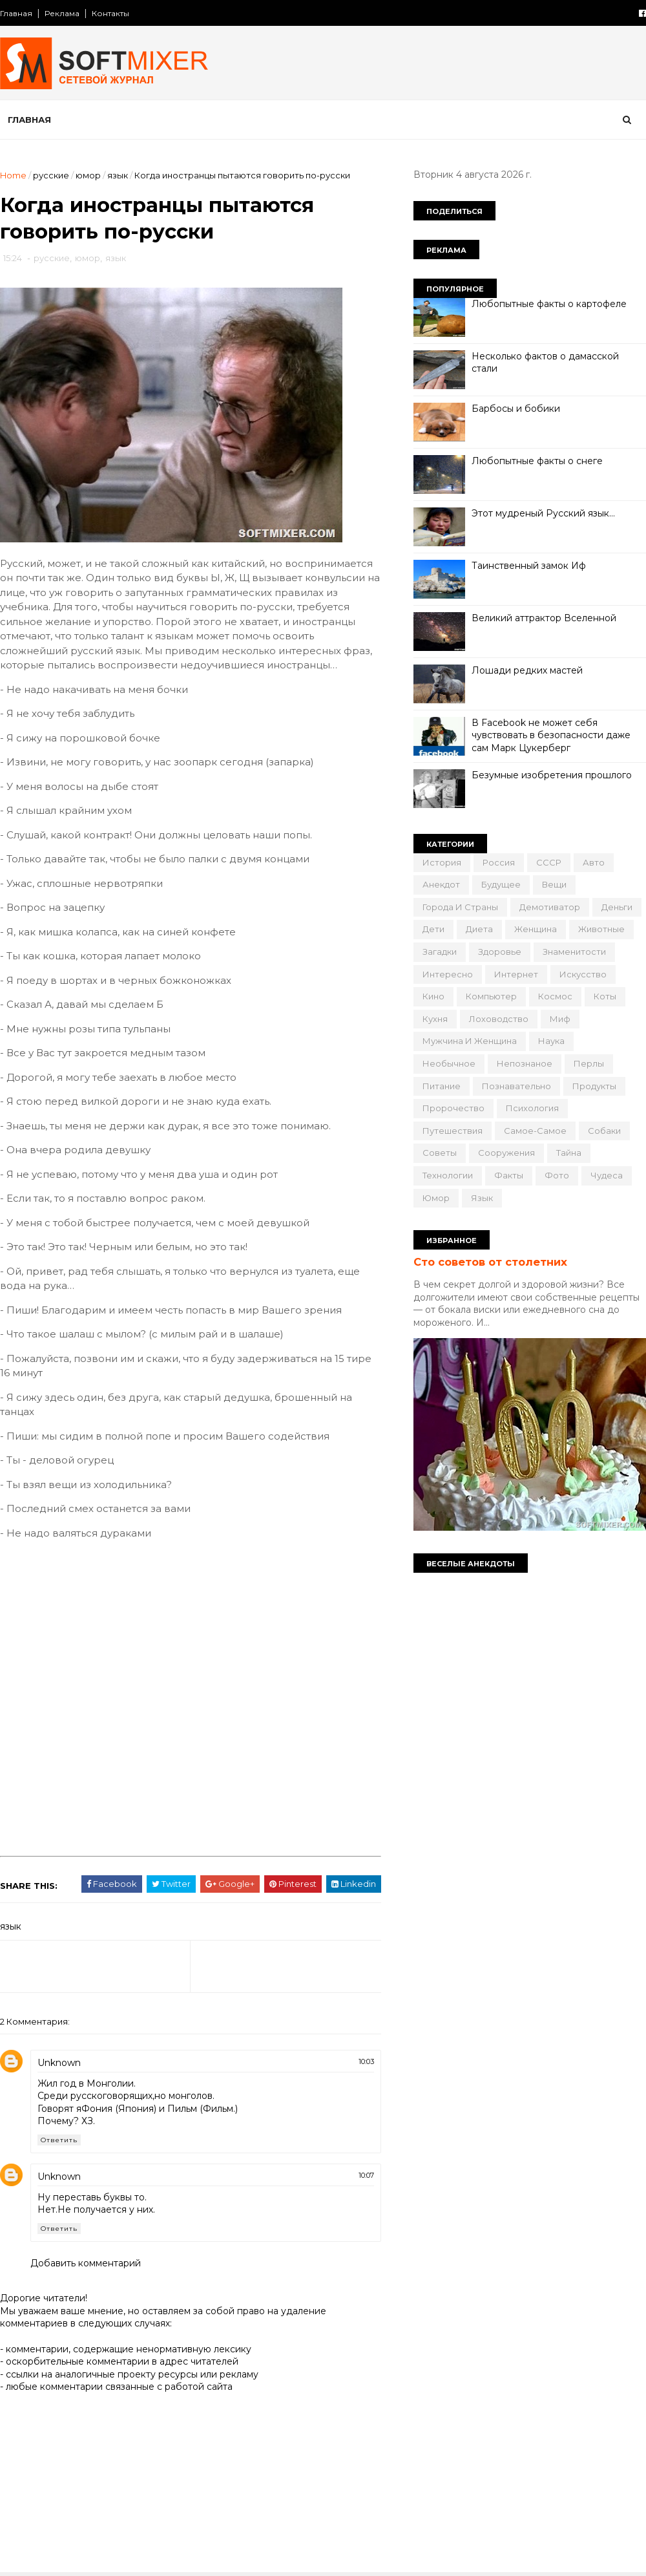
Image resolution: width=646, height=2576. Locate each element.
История (441, 862)
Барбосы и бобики (516, 408)
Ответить (59, 2140)
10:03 (366, 2061)
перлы (589, 1063)
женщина (535, 929)
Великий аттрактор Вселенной (544, 618)
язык (117, 175)
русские (51, 175)
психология (532, 1108)
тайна (568, 1152)
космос (555, 996)
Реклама (62, 13)
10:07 (366, 2175)
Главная (16, 13)
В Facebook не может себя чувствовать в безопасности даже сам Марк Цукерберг (551, 735)
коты (605, 996)
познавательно (516, 1086)
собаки (604, 1130)
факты (508, 1175)
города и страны (460, 907)
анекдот (441, 884)
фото (557, 1175)
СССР (548, 862)
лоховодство (498, 1019)
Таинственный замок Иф (529, 565)
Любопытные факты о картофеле (549, 304)
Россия (499, 862)
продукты (594, 1086)
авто (594, 862)
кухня (435, 1019)
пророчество (453, 1108)
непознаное (524, 1063)
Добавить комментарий (85, 2263)
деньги (616, 907)
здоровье (499, 951)
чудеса (606, 1175)
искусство (583, 974)
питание (441, 1086)
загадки (439, 951)
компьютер (491, 996)
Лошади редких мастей (527, 670)
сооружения (506, 1152)
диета (479, 929)
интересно (447, 974)
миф (560, 1019)
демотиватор (549, 907)
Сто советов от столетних (490, 1261)
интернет (516, 974)
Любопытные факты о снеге (537, 461)
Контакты (110, 13)
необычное (448, 1063)
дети (433, 929)
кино (433, 996)
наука (551, 1041)
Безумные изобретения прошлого (552, 775)
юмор (88, 175)
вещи (554, 884)
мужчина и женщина (469, 1041)
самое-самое (535, 1130)
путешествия (452, 1130)
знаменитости (574, 951)
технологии (447, 1175)
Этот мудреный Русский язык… (543, 513)
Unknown (59, 2063)
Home (13, 175)
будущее (501, 884)
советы (439, 1152)
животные (601, 929)
